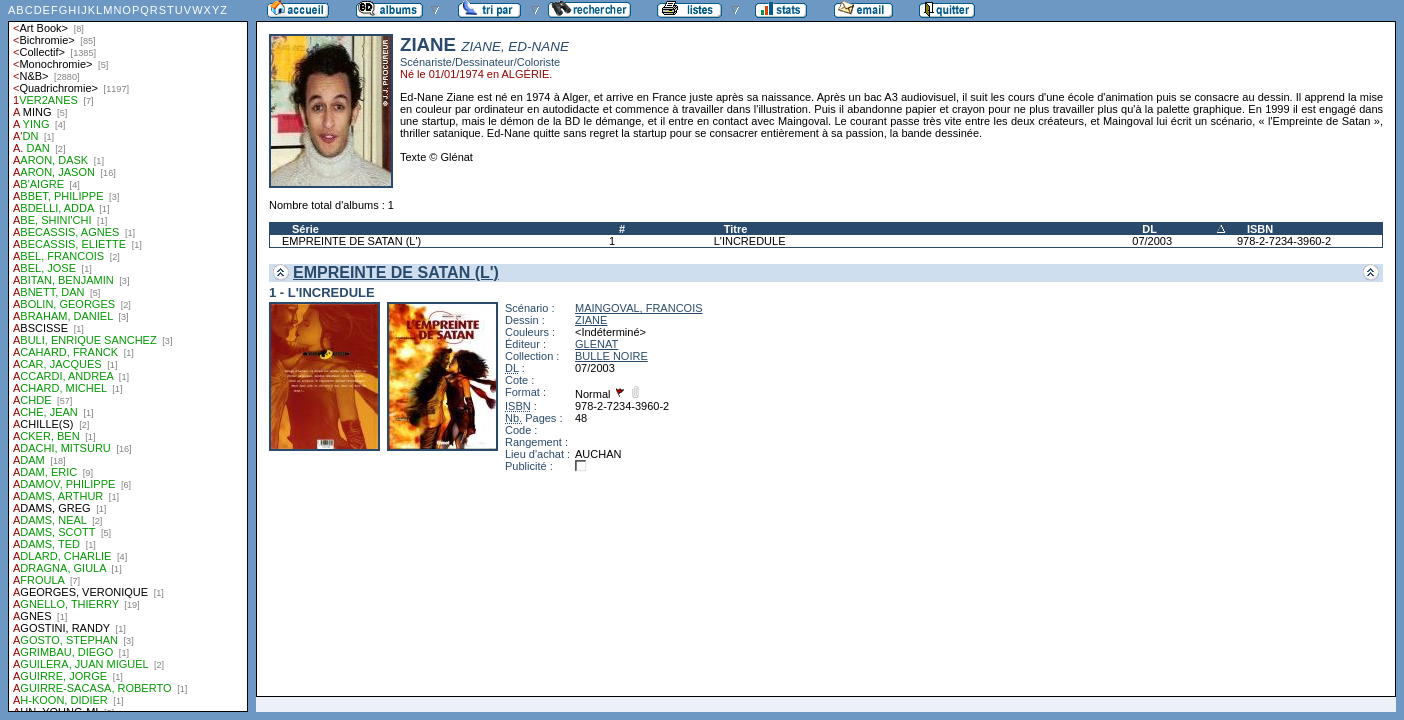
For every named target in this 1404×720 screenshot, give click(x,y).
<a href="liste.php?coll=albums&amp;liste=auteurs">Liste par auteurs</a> (128, 356)
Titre (736, 229)
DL (1149, 229)
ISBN (1260, 229)
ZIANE (591, 320)
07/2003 (1152, 241)
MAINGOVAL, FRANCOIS (639, 308)
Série (305, 229)
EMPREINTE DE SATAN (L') (351, 241)
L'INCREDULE (750, 241)
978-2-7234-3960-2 (1284, 241)
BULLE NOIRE (611, 356)
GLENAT (596, 344)
